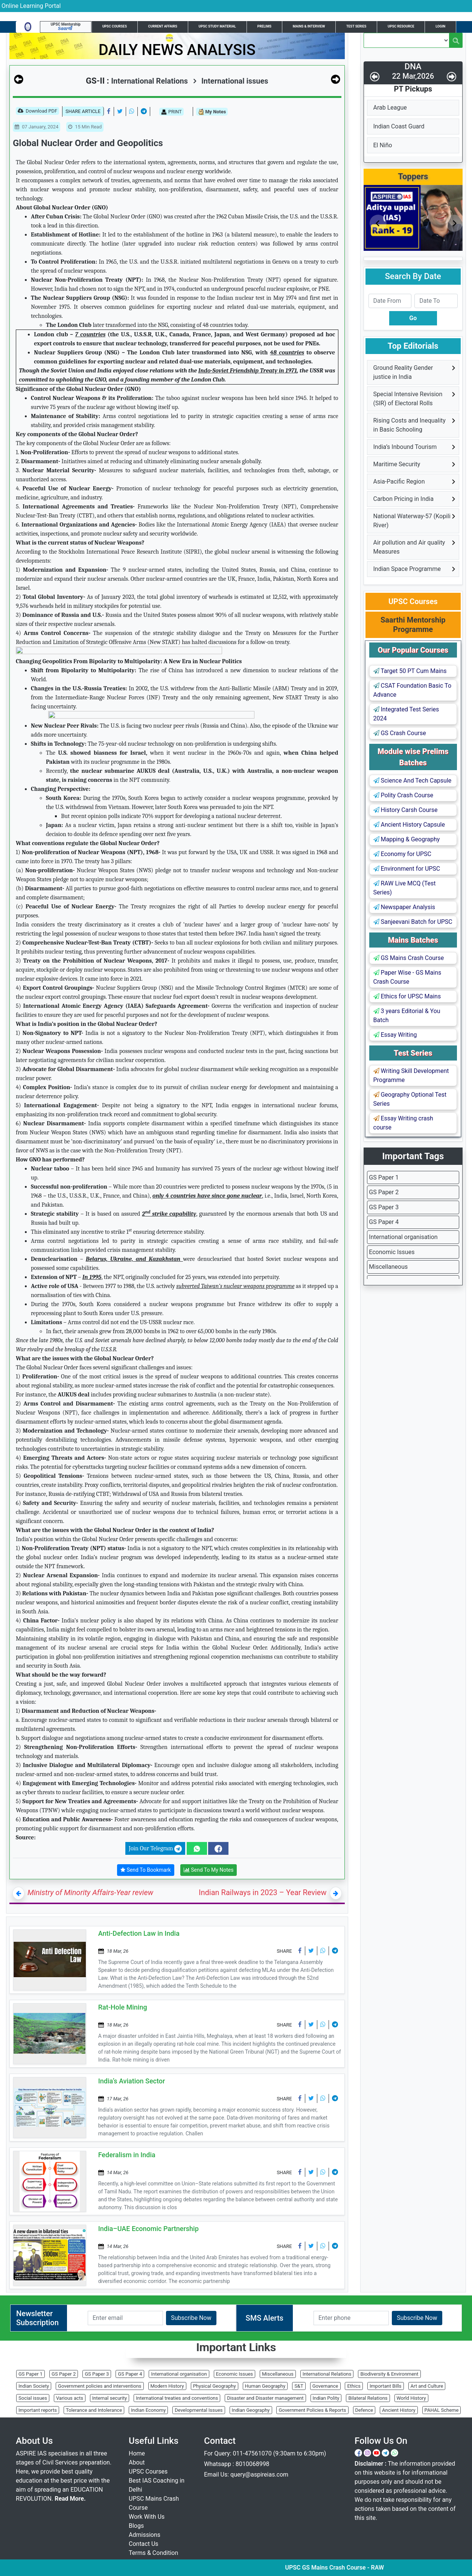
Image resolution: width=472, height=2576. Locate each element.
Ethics (353, 2386)
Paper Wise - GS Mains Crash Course (407, 977)
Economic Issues (391, 1252)
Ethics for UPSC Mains (407, 996)
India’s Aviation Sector (131, 2081)
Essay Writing (395, 1034)
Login (440, 26)
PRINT (171, 112)
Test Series (356, 26)
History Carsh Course (405, 809)
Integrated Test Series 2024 (406, 714)
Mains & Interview (309, 26)
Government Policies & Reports (312, 2410)
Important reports (37, 2410)
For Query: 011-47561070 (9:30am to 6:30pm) (265, 2453)
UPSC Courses (114, 26)
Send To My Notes (209, 1870)
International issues (230, 80)
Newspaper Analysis (404, 907)
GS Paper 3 (384, 1207)
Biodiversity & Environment (389, 2374)
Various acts (69, 2398)
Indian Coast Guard (399, 126)
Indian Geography (251, 2410)
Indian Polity (326, 2398)
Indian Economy (148, 2410)
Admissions (144, 2534)
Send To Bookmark (145, 1870)
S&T (298, 2386)
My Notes (212, 112)
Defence (364, 2410)
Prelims (264, 26)
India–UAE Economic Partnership (148, 2229)
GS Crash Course (399, 733)
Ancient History (399, 2410)
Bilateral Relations (367, 2398)
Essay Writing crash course (403, 1123)
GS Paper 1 (384, 1177)
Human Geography (265, 2386)
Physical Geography (214, 2386)
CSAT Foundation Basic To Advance (412, 690)
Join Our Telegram (155, 1849)
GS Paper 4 (384, 1221)
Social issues (32, 2398)
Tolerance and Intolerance (94, 2410)
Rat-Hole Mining (122, 2007)
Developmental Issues (198, 2410)
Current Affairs (162, 26)
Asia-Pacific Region (399, 481)
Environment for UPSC (406, 868)
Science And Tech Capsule (412, 780)
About (137, 2462)
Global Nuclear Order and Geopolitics (88, 143)
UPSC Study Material (217, 26)
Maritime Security (396, 464)
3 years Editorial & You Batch (406, 1015)
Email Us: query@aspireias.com (246, 2474)
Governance (325, 2386)
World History (411, 2398)
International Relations (327, 2374)
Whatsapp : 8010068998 (236, 2464)
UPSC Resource (401, 26)
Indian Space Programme (407, 568)
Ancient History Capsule (409, 824)
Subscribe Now (191, 2317)
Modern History (167, 2386)
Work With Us (146, 2516)
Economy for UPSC (402, 854)
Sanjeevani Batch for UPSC (412, 921)
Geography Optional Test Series (410, 1099)
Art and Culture (427, 2386)
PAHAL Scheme (442, 2410)
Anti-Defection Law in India (139, 1933)
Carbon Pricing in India (403, 498)
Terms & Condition (153, 2552)
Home (137, 2453)
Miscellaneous (388, 1266)
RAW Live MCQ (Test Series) (404, 888)
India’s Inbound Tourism (405, 446)
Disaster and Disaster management (265, 2398)
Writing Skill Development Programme (411, 1075)
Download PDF (37, 111)
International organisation (403, 1237)
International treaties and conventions (177, 2398)
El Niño (382, 145)
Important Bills (386, 2386)
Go (413, 318)
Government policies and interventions (99, 2386)
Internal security (109, 2398)
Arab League (390, 107)
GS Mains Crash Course (408, 957)
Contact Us (143, 2543)
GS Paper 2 (384, 1192)
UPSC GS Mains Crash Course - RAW (376, 2567)
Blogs (136, 2525)
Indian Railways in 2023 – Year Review (262, 1892)
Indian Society (33, 2386)
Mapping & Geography (406, 839)
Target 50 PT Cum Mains (410, 671)
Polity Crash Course (403, 795)
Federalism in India (126, 2155)
